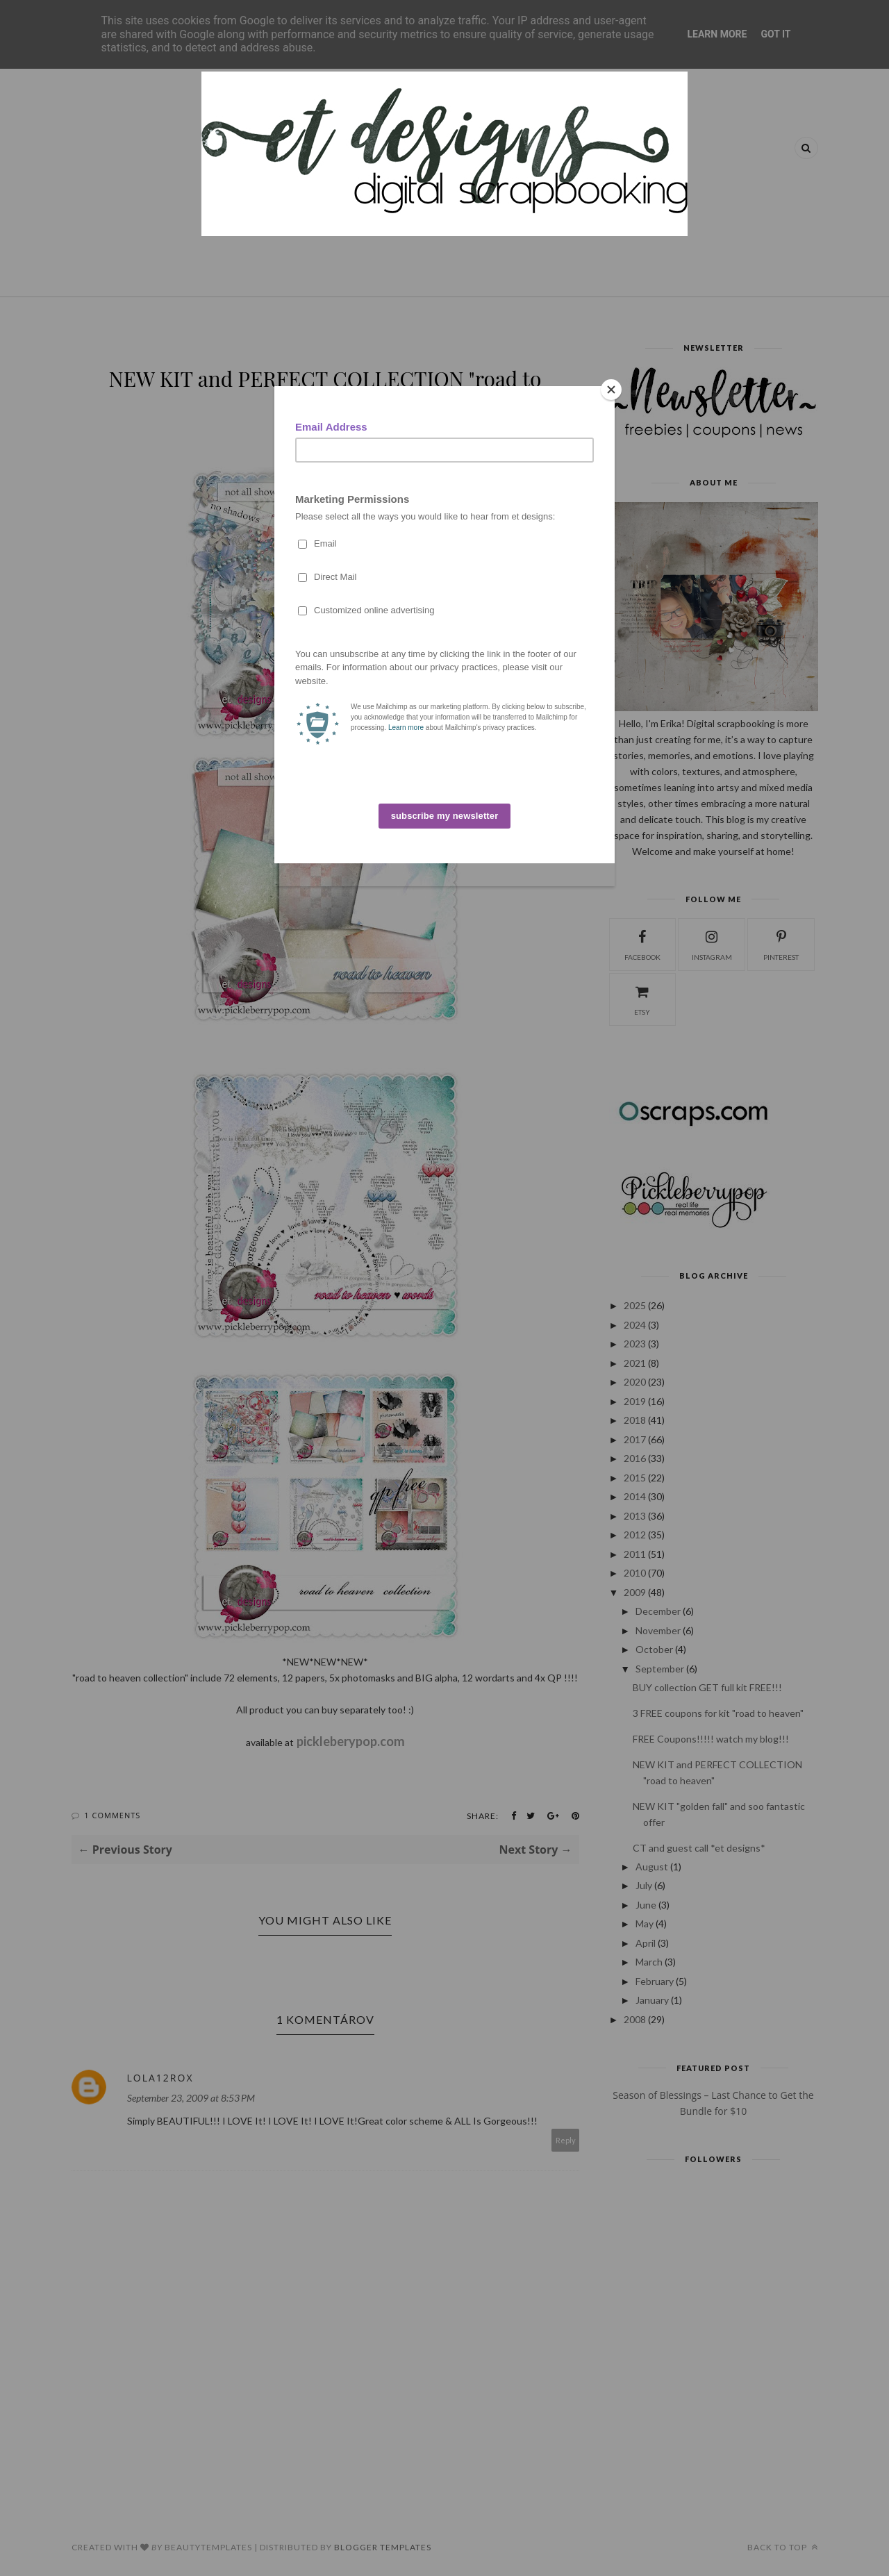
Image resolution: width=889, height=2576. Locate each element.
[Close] (611, 389)
